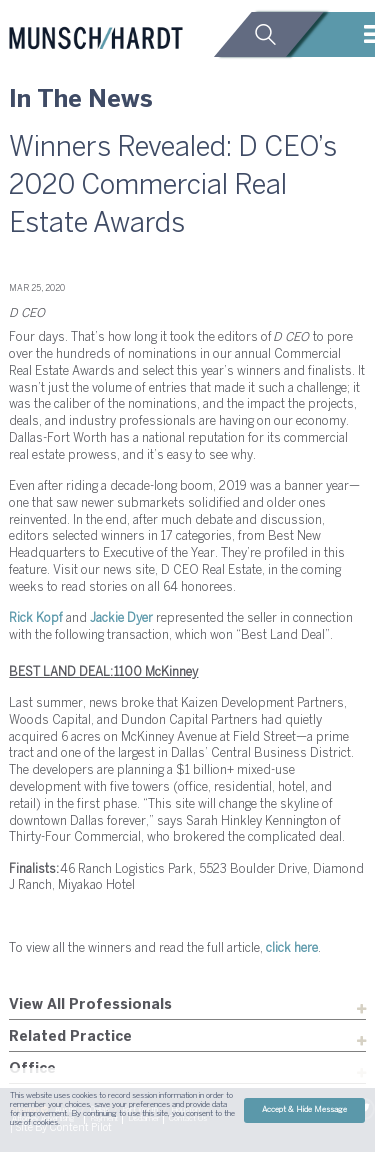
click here (292, 948)
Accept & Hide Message (304, 1110)
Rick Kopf (36, 618)
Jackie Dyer (121, 618)
